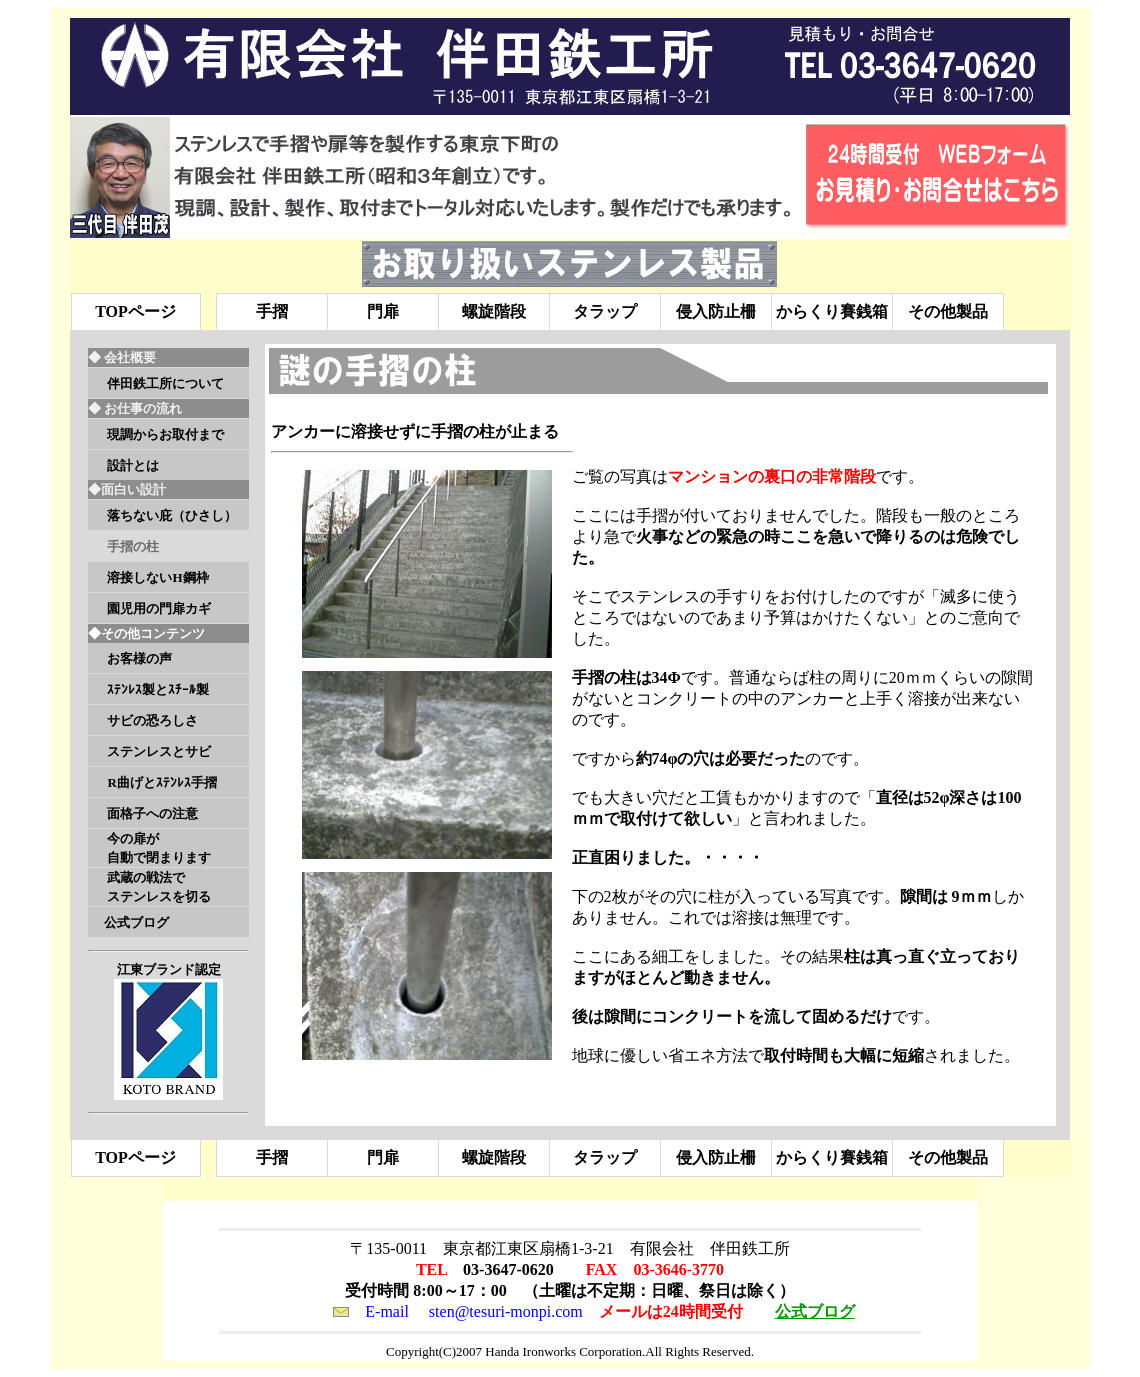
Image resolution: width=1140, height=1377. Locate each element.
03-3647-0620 (508, 1269)
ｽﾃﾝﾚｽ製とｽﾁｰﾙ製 (158, 689)
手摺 (272, 311)
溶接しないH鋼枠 (157, 577)
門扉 (383, 311)
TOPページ (135, 311)
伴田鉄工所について (165, 383)
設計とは (133, 465)
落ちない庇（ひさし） (172, 515)
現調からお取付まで (165, 434)
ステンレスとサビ (159, 751)
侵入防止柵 (716, 311)
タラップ (605, 311)
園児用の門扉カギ (159, 608)
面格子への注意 (152, 813)
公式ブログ (136, 922)
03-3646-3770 (678, 1269)
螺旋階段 (494, 311)
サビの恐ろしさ (152, 720)
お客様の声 (139, 658)
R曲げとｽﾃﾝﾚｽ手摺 (161, 782)
